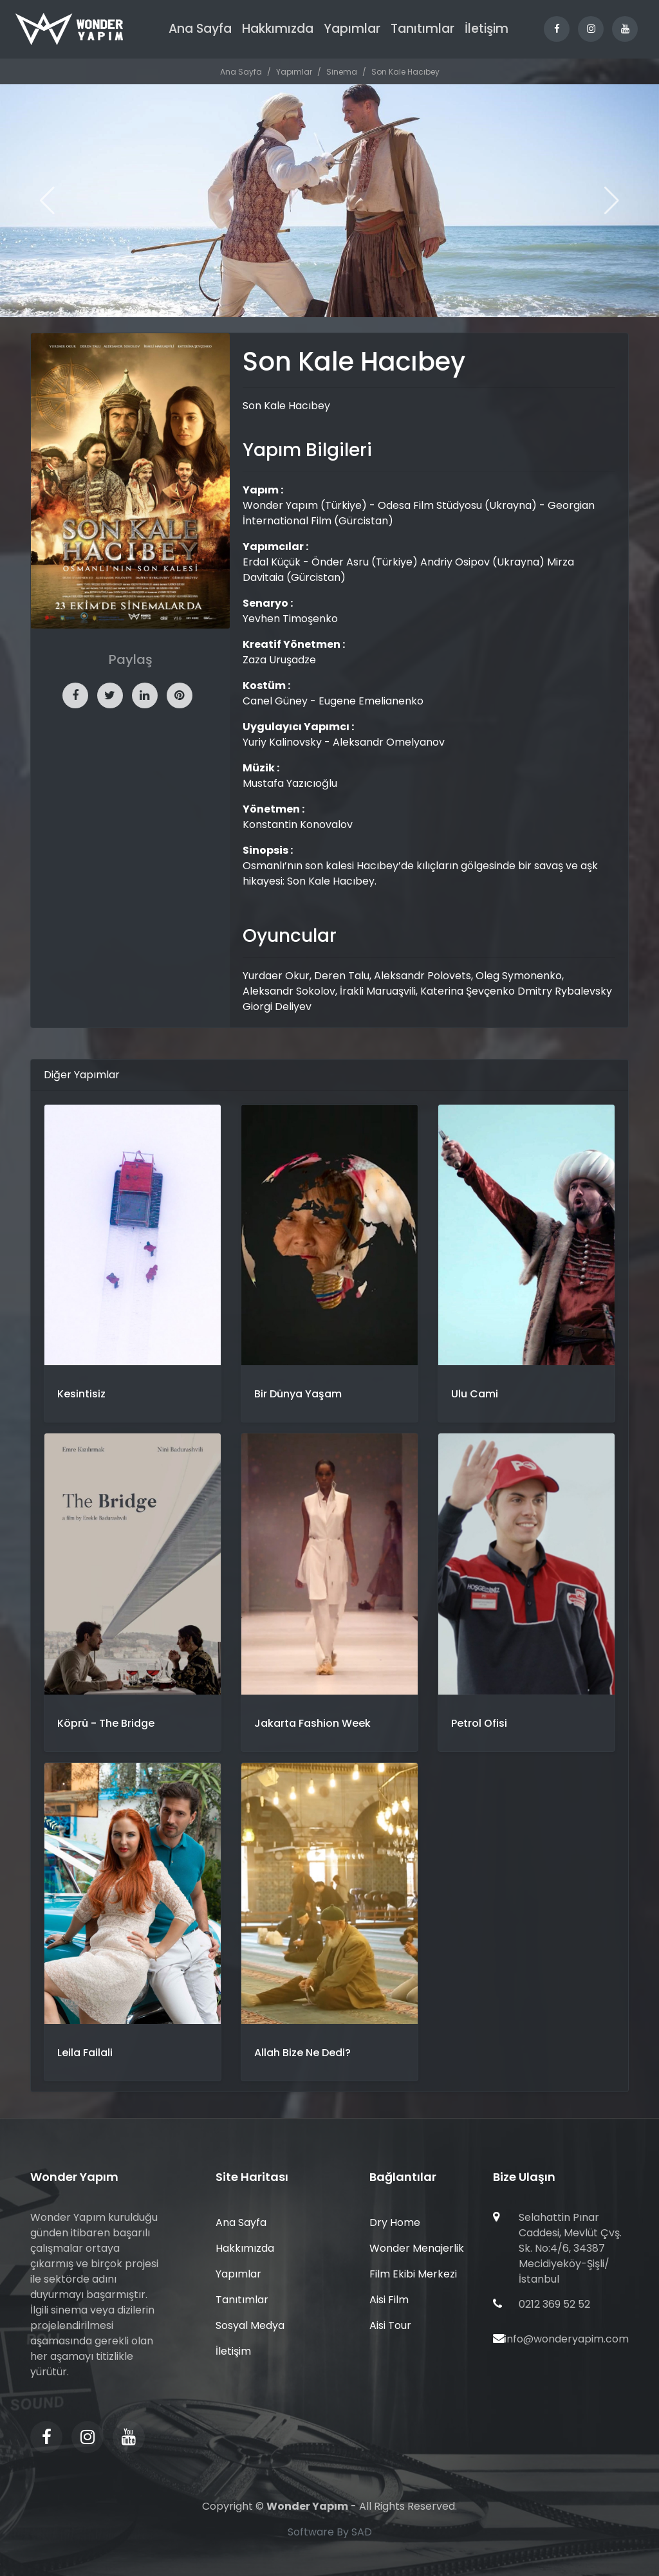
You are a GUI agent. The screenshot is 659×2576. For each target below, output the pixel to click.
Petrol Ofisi (479, 1723)
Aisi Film (389, 2299)
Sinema (341, 71)
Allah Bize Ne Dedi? (302, 2053)
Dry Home (394, 2222)
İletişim (486, 28)
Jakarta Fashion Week (312, 1723)
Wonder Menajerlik (416, 2248)
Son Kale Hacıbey (405, 71)
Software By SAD (330, 2532)
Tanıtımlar (422, 28)
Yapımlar (352, 28)
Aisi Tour (390, 2325)
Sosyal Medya (250, 2325)
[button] (611, 201)
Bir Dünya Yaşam (298, 1394)
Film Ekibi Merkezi (413, 2274)
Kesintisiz (81, 1394)
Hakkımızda (277, 28)
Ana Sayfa (200, 28)
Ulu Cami (474, 1394)
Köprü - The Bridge (105, 1723)
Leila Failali (85, 2053)
